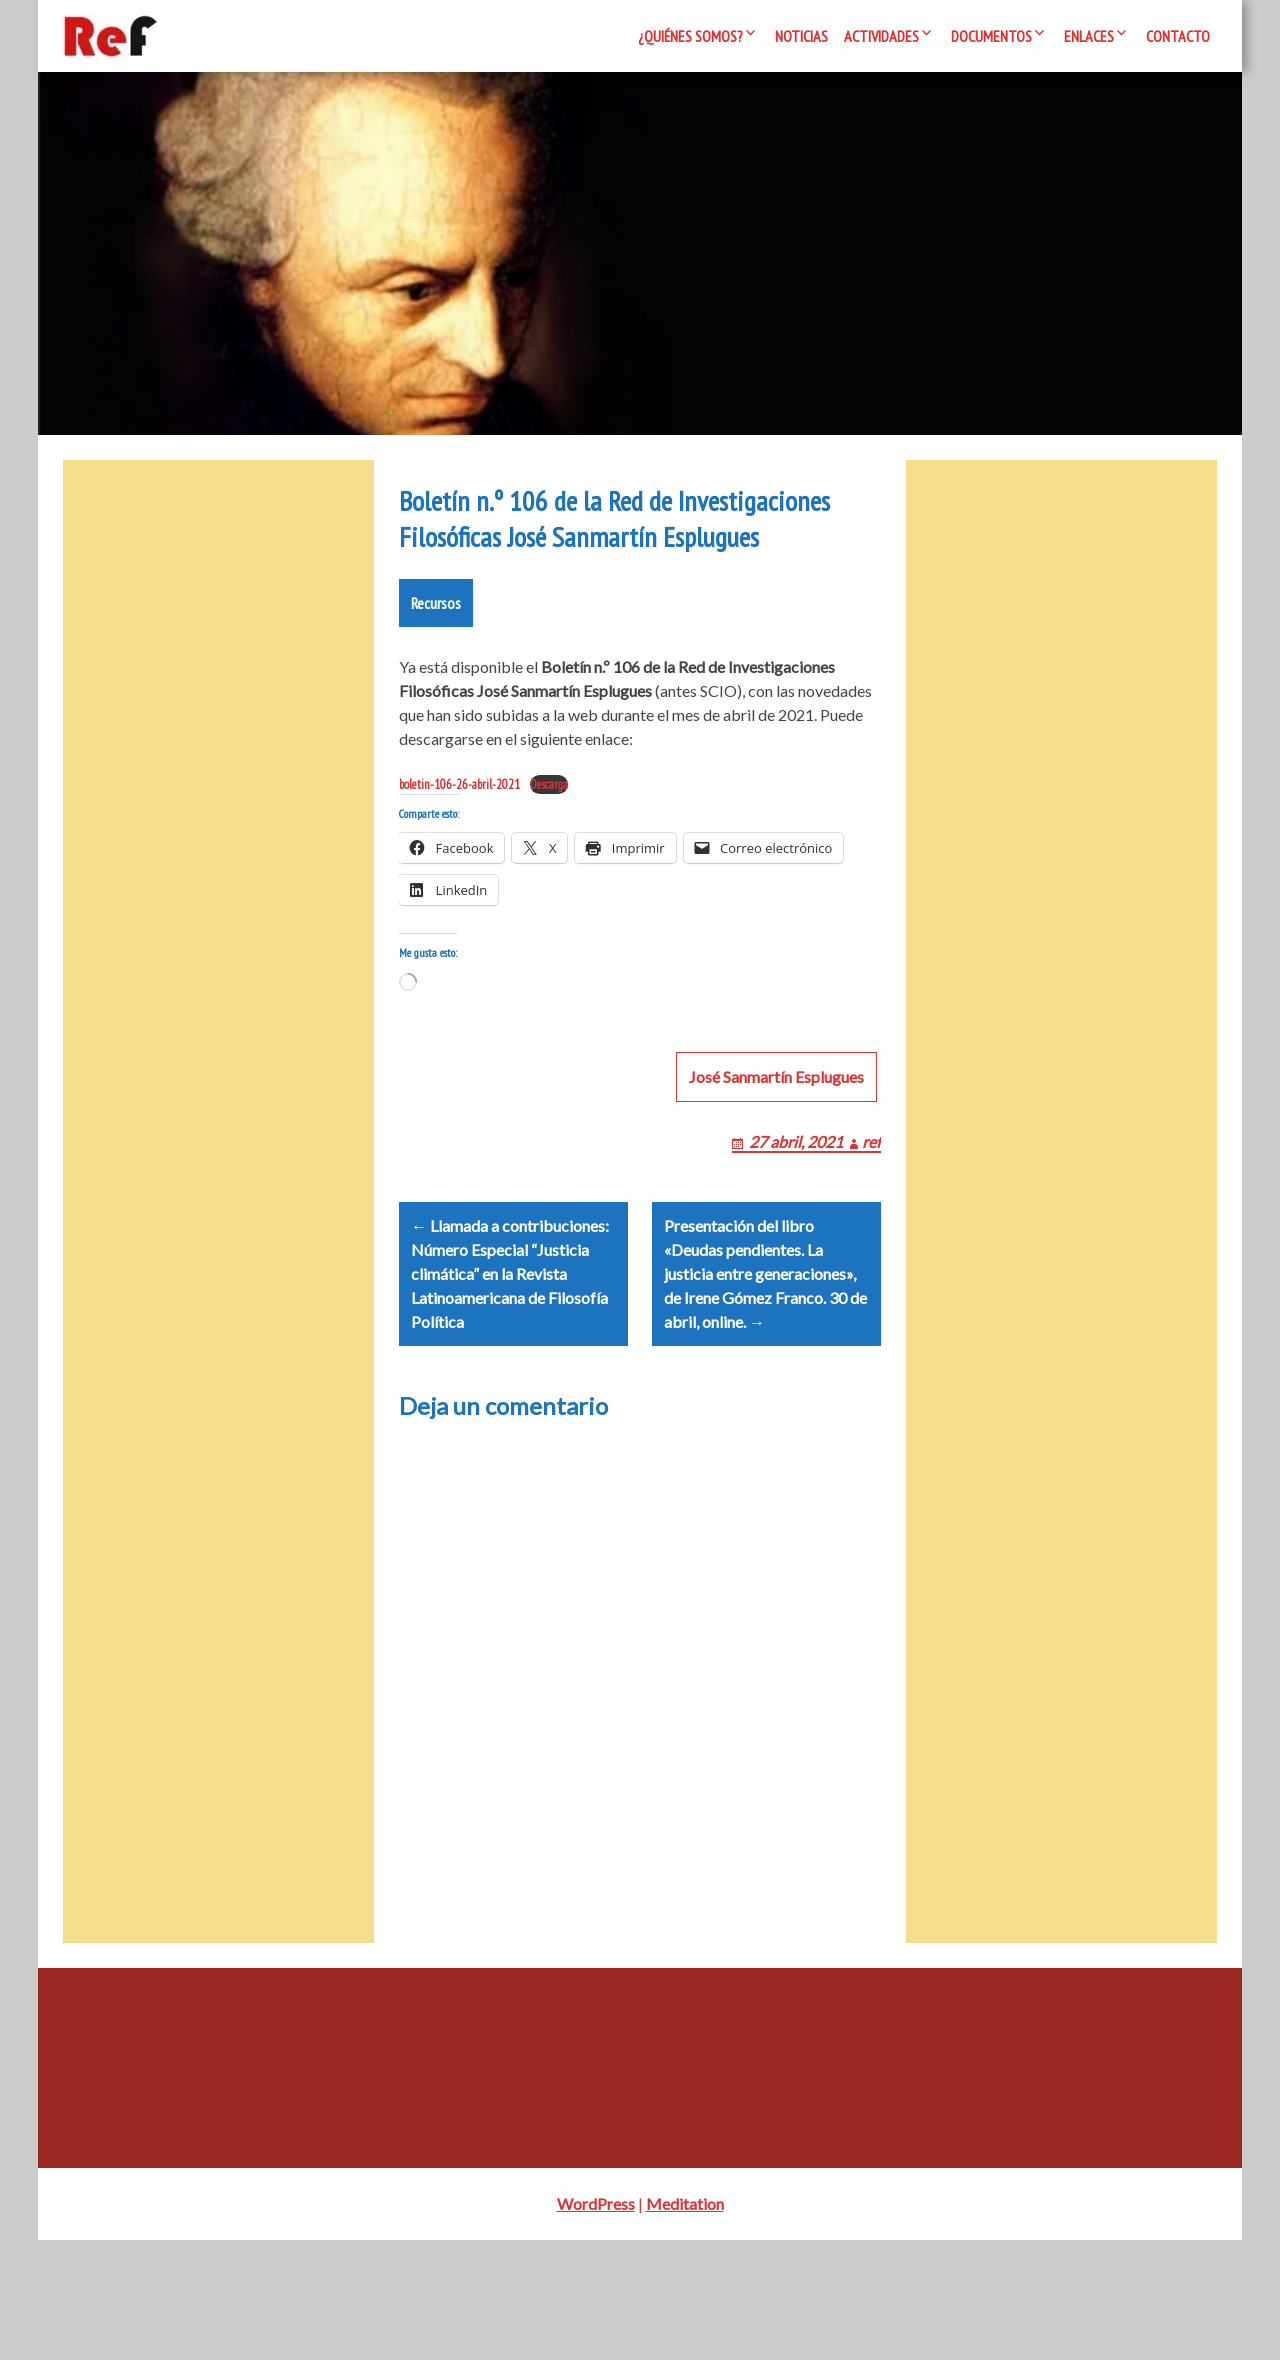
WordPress (596, 2323)
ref (871, 1237)
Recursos (436, 675)
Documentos (991, 36)
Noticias (801, 36)
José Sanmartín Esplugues (776, 1172)
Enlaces (1089, 36)
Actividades (881, 36)
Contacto (1178, 36)
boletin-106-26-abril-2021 (459, 856)
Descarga (549, 856)
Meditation (685, 2323)
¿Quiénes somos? (690, 36)
